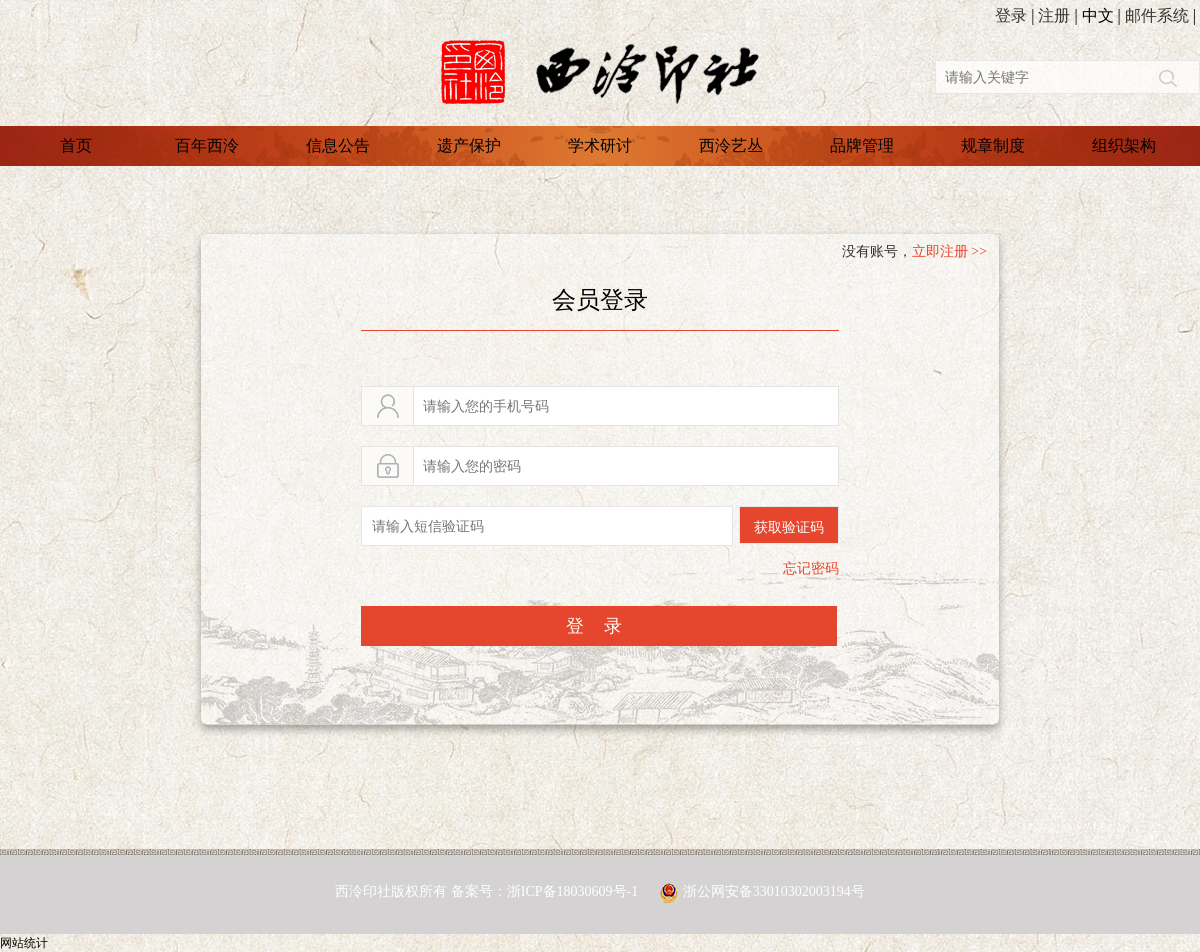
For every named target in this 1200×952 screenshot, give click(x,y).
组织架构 (1124, 145)
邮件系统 (1157, 15)
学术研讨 (600, 145)
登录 (1011, 15)
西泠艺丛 (731, 145)
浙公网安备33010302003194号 (774, 891)
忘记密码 (811, 568)
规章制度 (993, 145)
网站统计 (24, 943)
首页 (76, 145)
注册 (1054, 15)
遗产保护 (469, 145)
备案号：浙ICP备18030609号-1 (546, 891)
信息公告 (338, 145)
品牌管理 (862, 145)
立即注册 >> (949, 251)
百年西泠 (207, 145)
